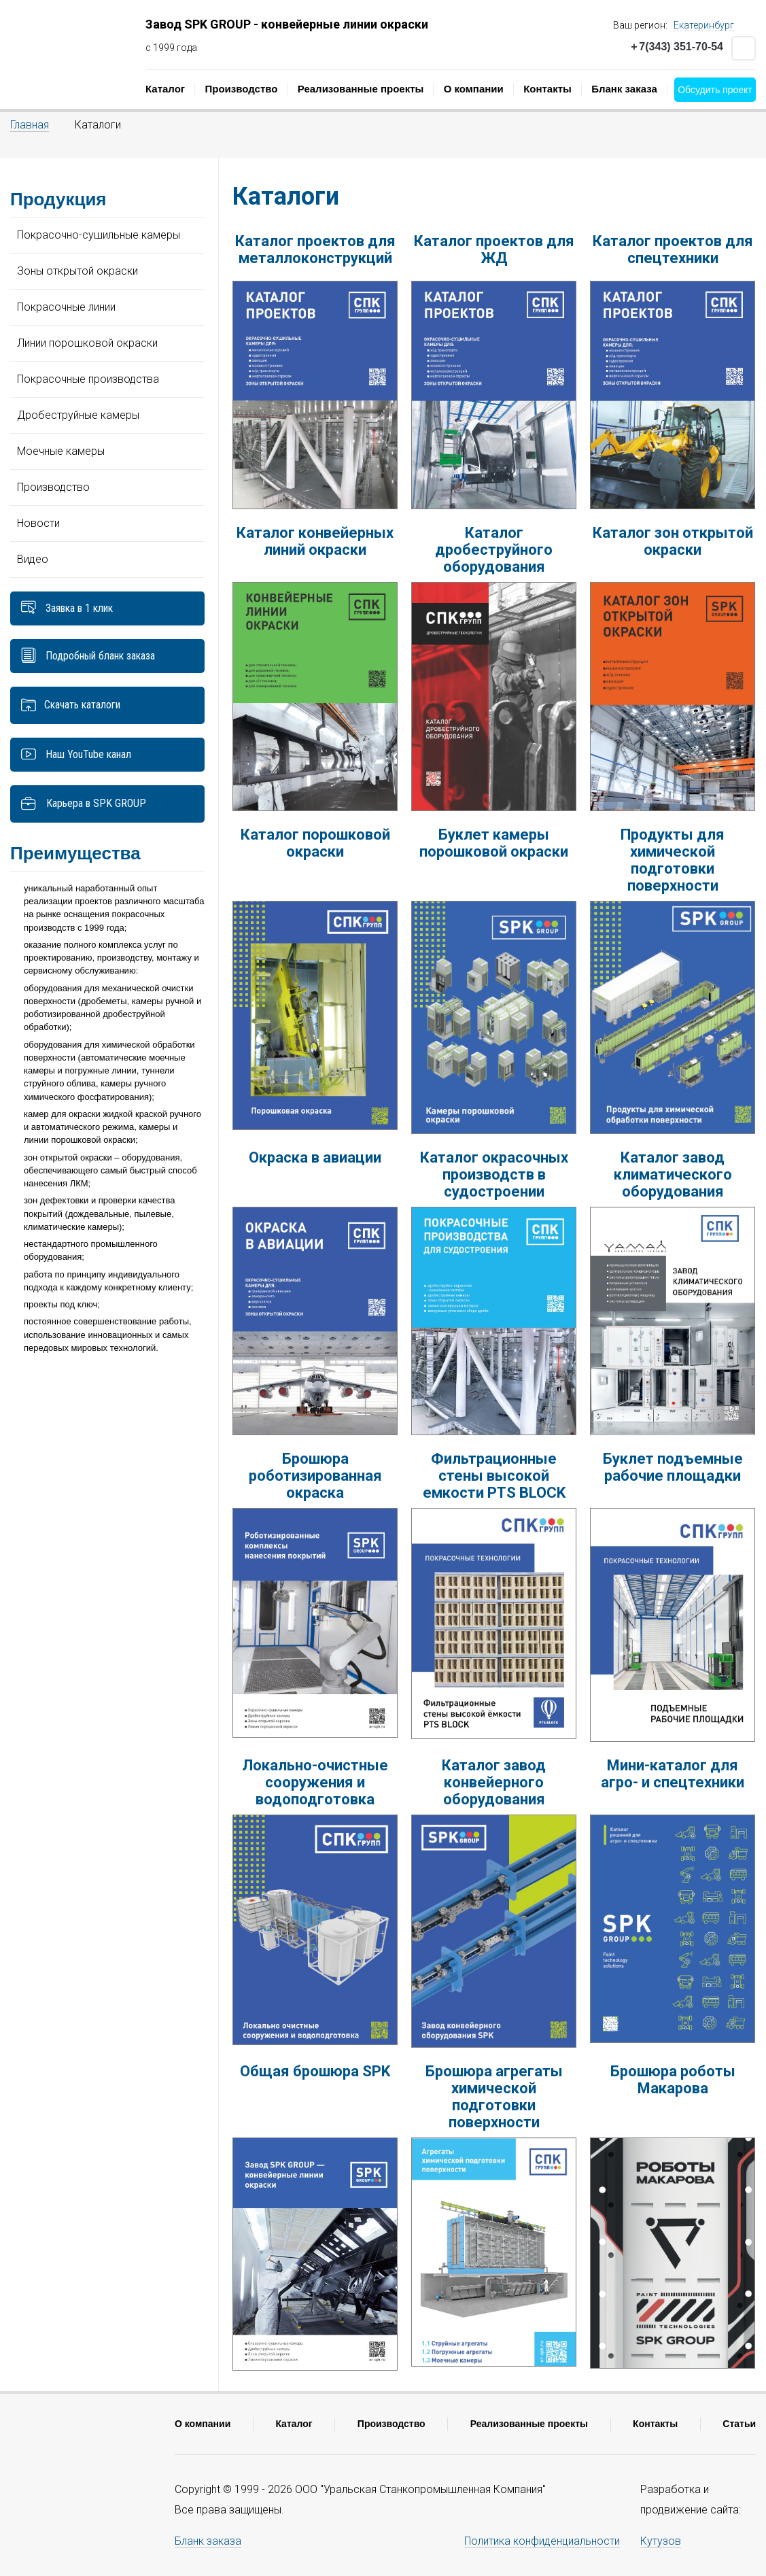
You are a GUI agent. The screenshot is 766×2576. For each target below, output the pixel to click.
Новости (38, 523)
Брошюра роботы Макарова (672, 2080)
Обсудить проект (715, 89)
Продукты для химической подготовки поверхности (673, 860)
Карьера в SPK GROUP (83, 803)
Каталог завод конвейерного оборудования (494, 1782)
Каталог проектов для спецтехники (673, 250)
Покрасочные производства (88, 379)
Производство (241, 89)
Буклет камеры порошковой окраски (493, 843)
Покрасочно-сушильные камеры (98, 234)
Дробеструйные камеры (78, 415)
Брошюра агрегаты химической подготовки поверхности (494, 2097)
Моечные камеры (61, 451)
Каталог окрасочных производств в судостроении (494, 1174)
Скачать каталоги (82, 704)
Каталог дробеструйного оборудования (494, 549)
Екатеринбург (704, 25)
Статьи (739, 2423)
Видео (32, 559)
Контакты (547, 89)
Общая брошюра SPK (315, 2071)
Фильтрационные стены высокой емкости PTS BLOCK (494, 1475)
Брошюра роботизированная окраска (315, 1475)
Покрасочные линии (66, 306)
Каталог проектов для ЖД (494, 250)
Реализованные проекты (361, 89)
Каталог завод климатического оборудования (673, 1174)
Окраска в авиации (315, 1157)
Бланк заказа (624, 89)
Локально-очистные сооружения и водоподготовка (315, 1782)
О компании (474, 89)
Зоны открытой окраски (77, 270)
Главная (29, 124)
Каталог (165, 89)
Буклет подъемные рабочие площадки (673, 1467)
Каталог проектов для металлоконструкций (315, 250)
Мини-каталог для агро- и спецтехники (672, 1774)
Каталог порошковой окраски (315, 843)
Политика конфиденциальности (542, 2541)
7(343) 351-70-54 (677, 46)
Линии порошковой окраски (87, 343)
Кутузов (660, 2541)
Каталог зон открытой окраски (673, 541)
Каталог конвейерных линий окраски (315, 541)
